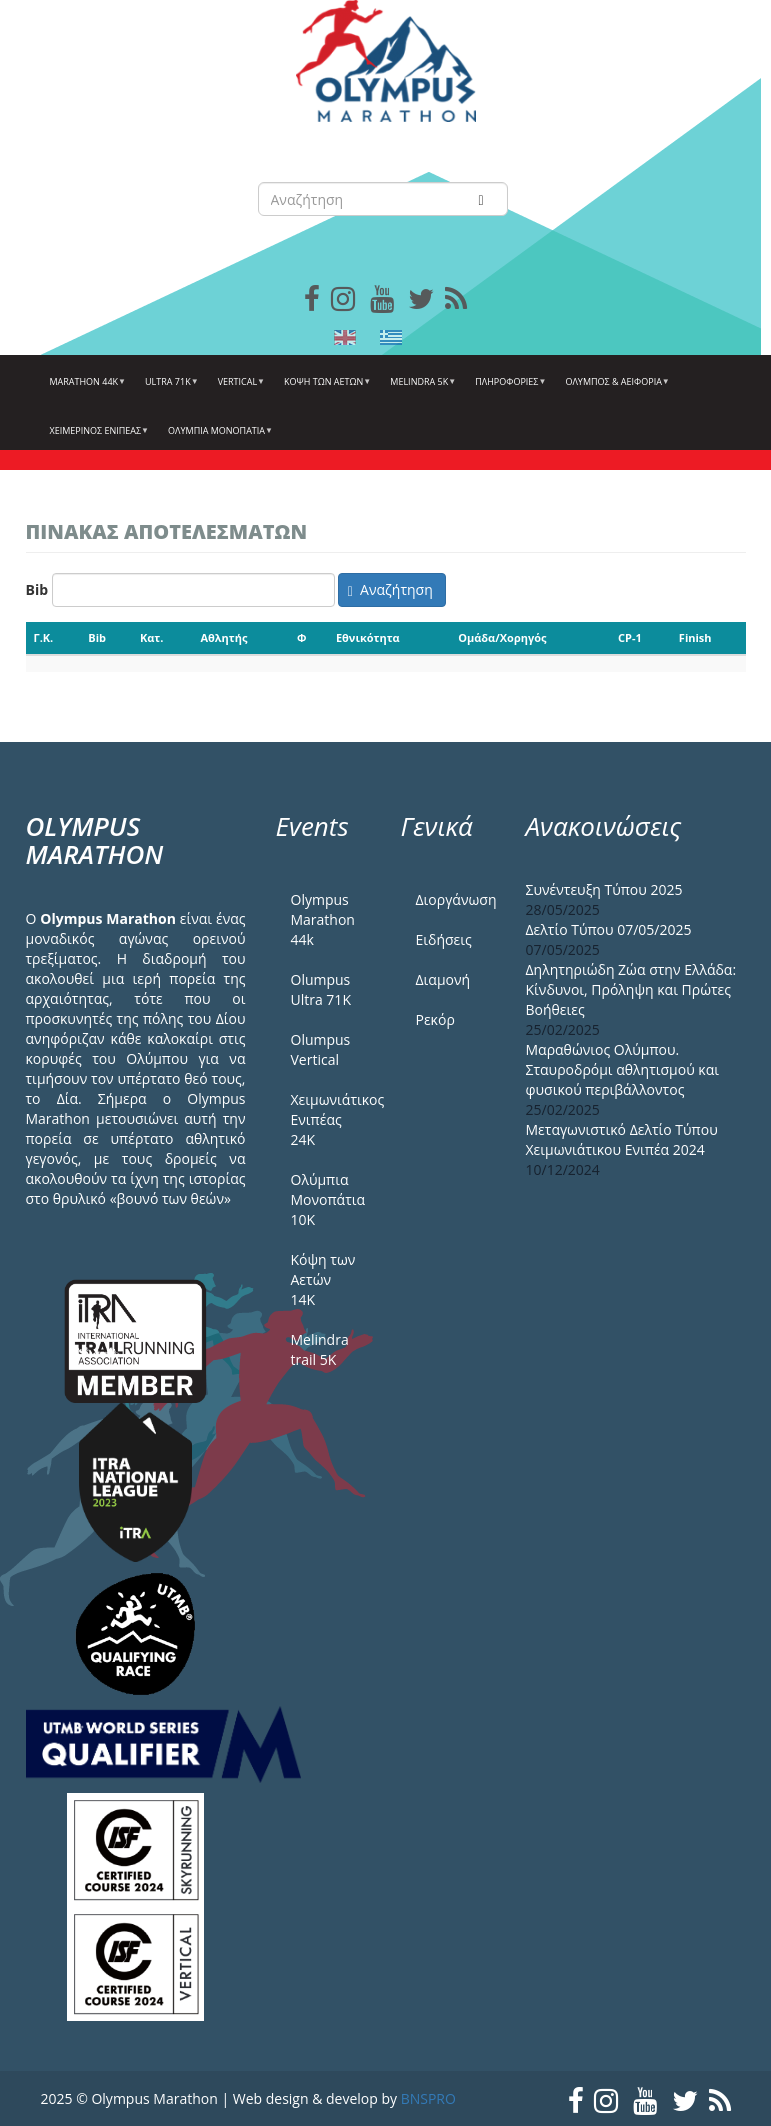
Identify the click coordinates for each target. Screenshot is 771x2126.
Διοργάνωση (456, 899)
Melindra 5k (420, 389)
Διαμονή (443, 979)
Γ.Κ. (44, 637)
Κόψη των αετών (325, 389)
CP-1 (630, 637)
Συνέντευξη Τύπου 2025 (604, 889)
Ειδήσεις (444, 939)
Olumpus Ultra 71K (321, 989)
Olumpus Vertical (321, 1049)
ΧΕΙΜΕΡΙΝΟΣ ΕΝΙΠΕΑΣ (97, 438)
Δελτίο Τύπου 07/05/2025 (609, 929)
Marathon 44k (86, 389)
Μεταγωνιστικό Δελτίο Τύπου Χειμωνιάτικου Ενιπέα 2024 (622, 1139)
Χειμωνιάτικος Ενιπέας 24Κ (331, 1119)
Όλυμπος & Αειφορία (614, 389)
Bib (37, 589)
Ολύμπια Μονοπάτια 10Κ (328, 1199)
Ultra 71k (169, 389)
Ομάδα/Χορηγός (502, 637)
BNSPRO (428, 2098)
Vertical (239, 389)
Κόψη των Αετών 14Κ (323, 1279)
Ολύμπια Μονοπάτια (218, 438)
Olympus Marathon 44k (323, 919)
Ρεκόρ (435, 1019)
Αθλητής (223, 637)
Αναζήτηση (390, 589)
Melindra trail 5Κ (320, 1349)
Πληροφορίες (508, 389)
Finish (695, 637)
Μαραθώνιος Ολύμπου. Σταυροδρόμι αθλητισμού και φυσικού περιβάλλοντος (623, 1069)
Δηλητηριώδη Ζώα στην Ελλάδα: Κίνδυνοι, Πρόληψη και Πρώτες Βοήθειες (631, 989)
